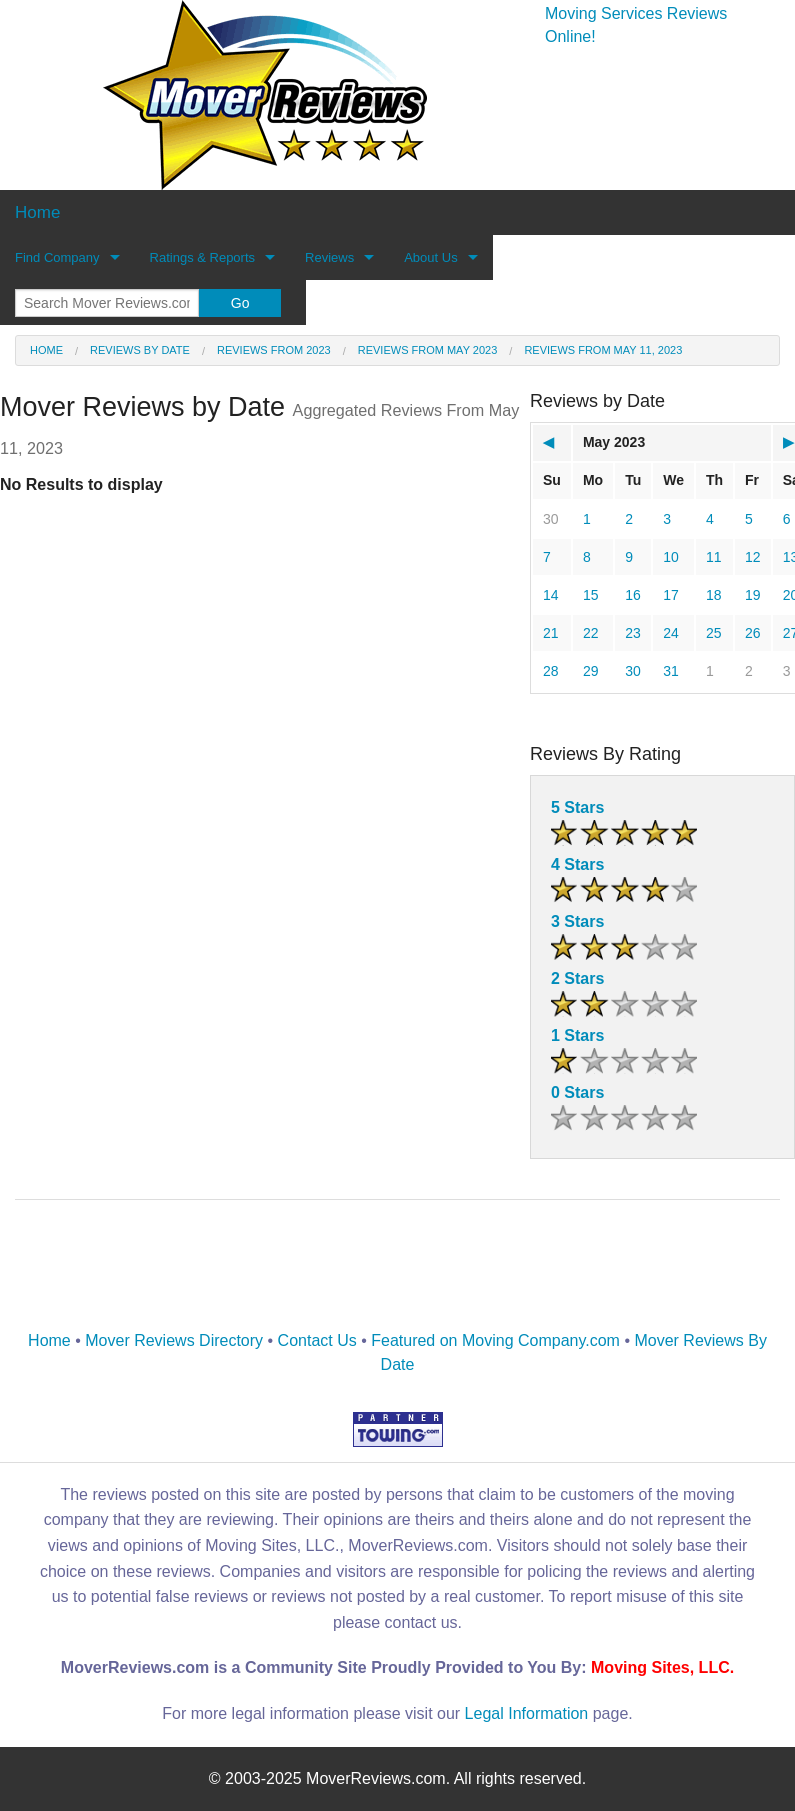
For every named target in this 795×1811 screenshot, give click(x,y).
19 (753, 595)
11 (714, 557)
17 (671, 595)
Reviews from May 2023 (428, 350)
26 (753, 633)
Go (240, 303)
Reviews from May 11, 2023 (603, 350)
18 (714, 595)
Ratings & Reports (203, 257)
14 (551, 595)
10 (671, 557)
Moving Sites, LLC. (662, 1667)
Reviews (329, 257)
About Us (430, 257)
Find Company (57, 257)
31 (671, 671)
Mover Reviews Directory (174, 1340)
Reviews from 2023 (274, 350)
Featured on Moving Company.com (495, 1340)
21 (551, 633)
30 (551, 519)
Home (46, 350)
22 (591, 633)
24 (671, 633)
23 (633, 633)
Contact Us (317, 1340)
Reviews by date (140, 350)
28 (551, 671)
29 (591, 671)
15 (591, 595)
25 (714, 633)
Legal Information (527, 1713)
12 (753, 557)
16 (633, 595)
